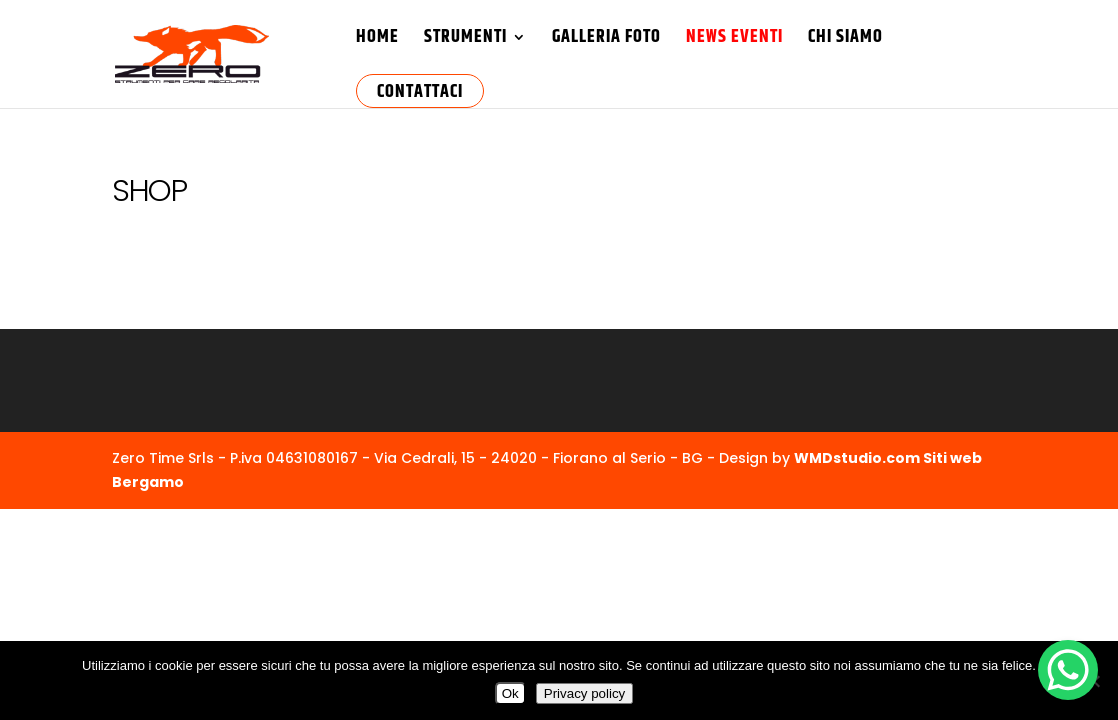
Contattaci (420, 92)
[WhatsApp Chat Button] (1068, 670)
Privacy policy (584, 693)
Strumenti (465, 40)
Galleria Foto (606, 40)
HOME (377, 40)
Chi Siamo (845, 40)
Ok (510, 693)
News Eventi (734, 40)
